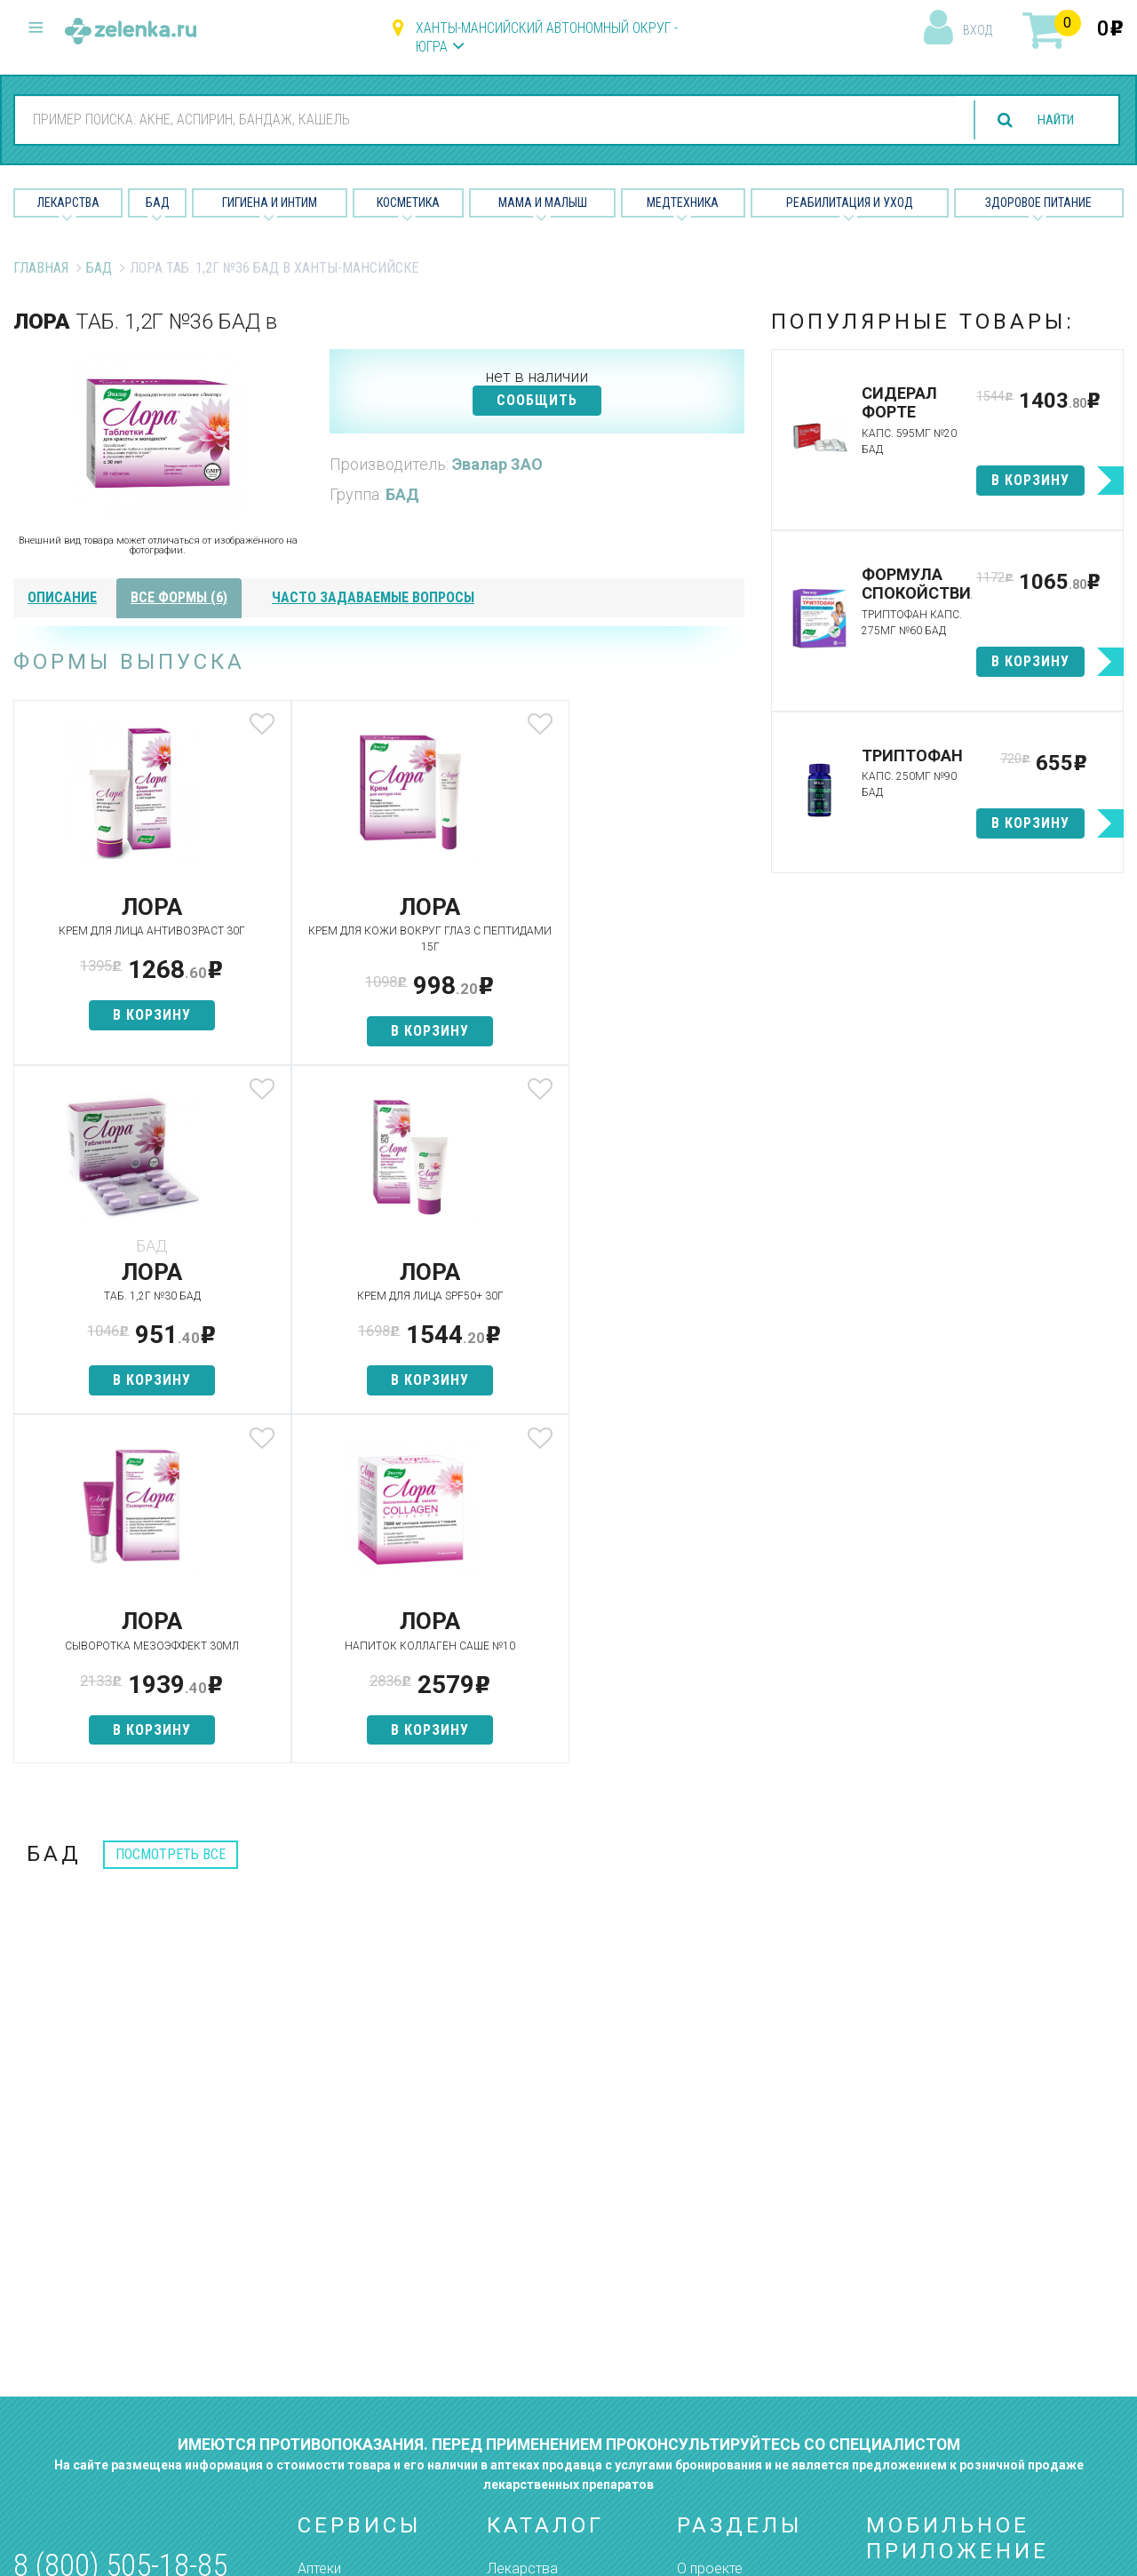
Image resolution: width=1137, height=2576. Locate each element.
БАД (158, 202)
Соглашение (717, 2375)
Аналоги (324, 2312)
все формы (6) (179, 597)
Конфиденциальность (748, 2406)
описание (62, 597)
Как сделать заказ (358, 2344)
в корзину (134, 1014)
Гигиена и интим (537, 2281)
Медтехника (683, 202)
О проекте (710, 2219)
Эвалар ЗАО (497, 464)
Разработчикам (728, 2344)
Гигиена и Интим (269, 202)
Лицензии (707, 2281)
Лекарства (68, 202)
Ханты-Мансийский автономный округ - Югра (547, 37)
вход (977, 30)
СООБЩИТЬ (537, 400)
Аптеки (319, 2219)
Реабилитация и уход (849, 202)
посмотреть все (170, 1505)
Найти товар (338, 2281)
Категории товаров (361, 2250)
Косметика (408, 202)
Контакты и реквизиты (749, 2312)
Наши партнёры (727, 2250)
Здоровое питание (1038, 202)
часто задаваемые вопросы (373, 597)
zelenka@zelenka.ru (75, 2321)
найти (1050, 120)
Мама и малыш (542, 202)
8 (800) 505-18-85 (120, 2216)
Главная (40, 267)
